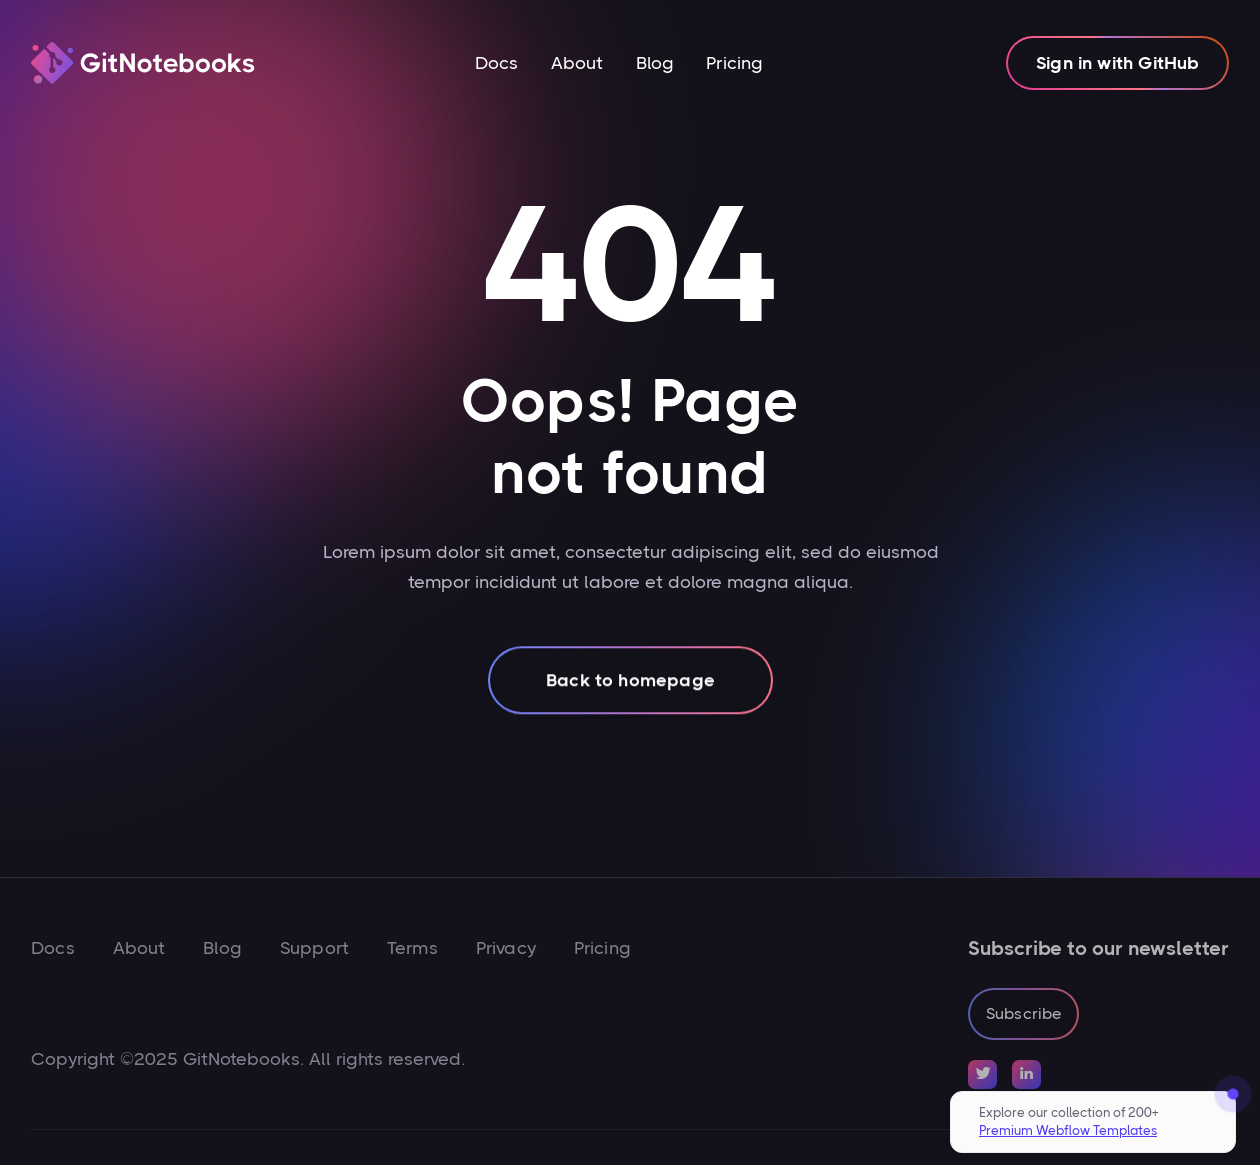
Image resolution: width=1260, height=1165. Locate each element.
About (577, 63)
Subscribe (1023, 1013)
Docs (497, 63)
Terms (412, 948)
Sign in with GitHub (1117, 63)
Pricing (734, 63)
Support (314, 948)
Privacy (506, 948)
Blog (655, 63)
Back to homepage (630, 685)
